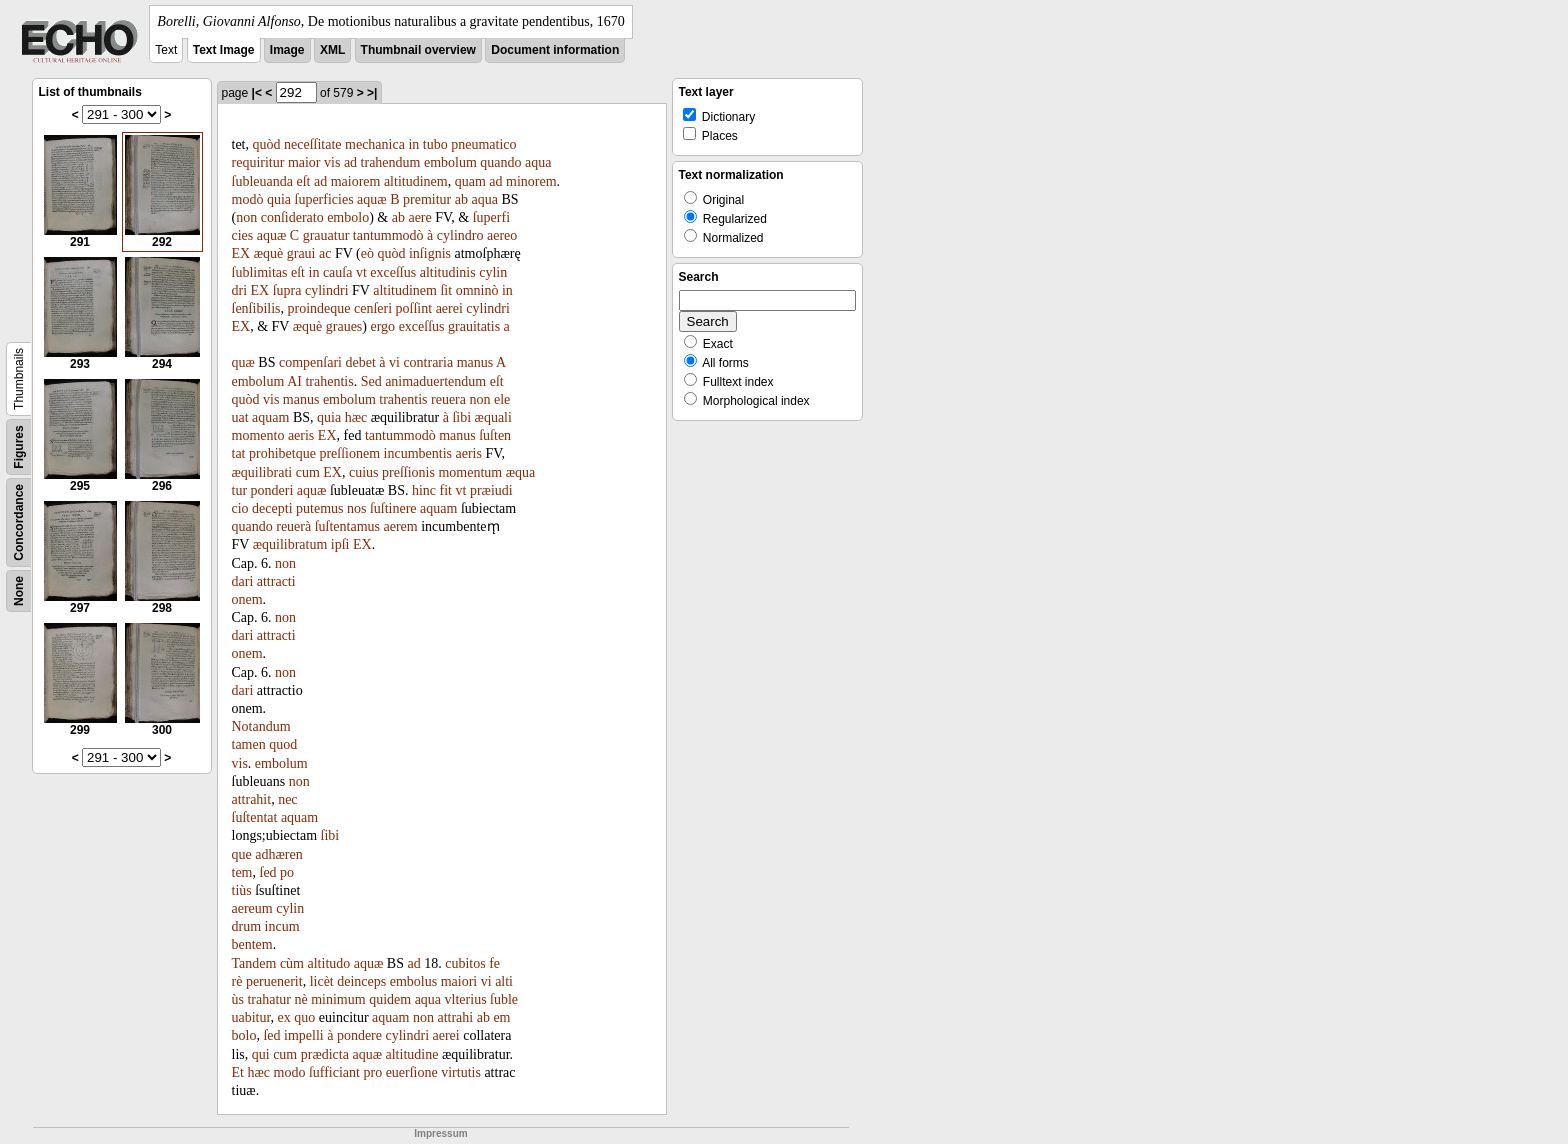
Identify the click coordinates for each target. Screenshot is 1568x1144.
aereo (502, 235)
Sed (371, 381)
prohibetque (282, 453)
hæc (356, 417)
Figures (19, 446)
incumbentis (418, 453)
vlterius (466, 999)
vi (394, 362)
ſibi (461, 417)
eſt (303, 181)
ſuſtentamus (347, 526)
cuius (364, 472)
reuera (448, 399)
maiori (459, 981)
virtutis (461, 1072)
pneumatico (483, 144)
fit (446, 490)
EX (241, 253)
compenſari (310, 362)
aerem (401, 526)
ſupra (287, 290)
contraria (428, 362)
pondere (359, 1035)
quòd (267, 144)
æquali (493, 417)
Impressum (440, 1133)
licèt (322, 981)
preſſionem (349, 453)
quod (283, 744)
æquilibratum (290, 544)
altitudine (412, 1054)
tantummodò (388, 235)
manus (475, 362)
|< (257, 93)
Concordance (19, 522)
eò (367, 253)
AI (294, 381)
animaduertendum (435, 381)
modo (290, 1072)
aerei (449, 308)
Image (287, 50)
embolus (413, 981)
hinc (424, 490)
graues (344, 326)
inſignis (430, 253)
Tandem (254, 963)
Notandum (261, 726)
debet (360, 362)
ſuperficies (324, 199)
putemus (319, 508)
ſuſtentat (255, 817)
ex (284, 1017)
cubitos (465, 963)
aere (419, 217)
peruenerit (274, 981)
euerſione (412, 1072)
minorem (531, 181)
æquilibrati (262, 472)
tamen (249, 744)
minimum (338, 999)
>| (372, 93)
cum (308, 472)
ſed (268, 872)
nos (356, 508)
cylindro (460, 235)
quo (304, 1017)
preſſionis (408, 472)
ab (461, 199)
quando (500, 162)
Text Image (224, 50)
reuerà (293, 526)
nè (300, 999)
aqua (538, 162)
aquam (270, 417)
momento (258, 435)
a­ (507, 326)
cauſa (338, 272)
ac (325, 253)
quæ (243, 362)
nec (287, 799)
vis (332, 162)
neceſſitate (313, 144)
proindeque (319, 308)
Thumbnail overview (418, 50)
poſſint (414, 308)
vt (361, 272)
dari (243, 581)
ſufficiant (334, 1072)
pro (372, 1072)
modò (248, 199)
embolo (348, 217)
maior (304, 162)
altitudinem (416, 181)
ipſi (340, 544)
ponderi (272, 490)
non (246, 217)
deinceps (361, 981)
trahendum (391, 162)
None (19, 591)
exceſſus (393, 272)
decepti (272, 508)
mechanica (375, 144)
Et (238, 1072)
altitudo (329, 963)
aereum (252, 908)
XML (332, 50)
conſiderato (292, 217)
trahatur (269, 999)
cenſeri (373, 308)
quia (279, 199)
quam (470, 181)
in (413, 144)
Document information (555, 50)
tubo (435, 144)
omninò (477, 290)
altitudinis (448, 272)
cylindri (327, 290)
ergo (383, 326)
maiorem (356, 181)
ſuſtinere (393, 508)
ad (350, 162)
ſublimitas (260, 272)
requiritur (258, 162)
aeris (301, 435)
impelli (304, 1035)
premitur (427, 199)
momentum (470, 472)
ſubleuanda (262, 181)
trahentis (329, 381)
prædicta (325, 1054)
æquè (269, 253)
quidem (390, 999)
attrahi (455, 1017)
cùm (292, 963)
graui (301, 253)
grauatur (326, 235)
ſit (446, 290)
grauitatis (474, 326)
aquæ (372, 199)
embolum (450, 162)
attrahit (252, 799)
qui (261, 1054)
